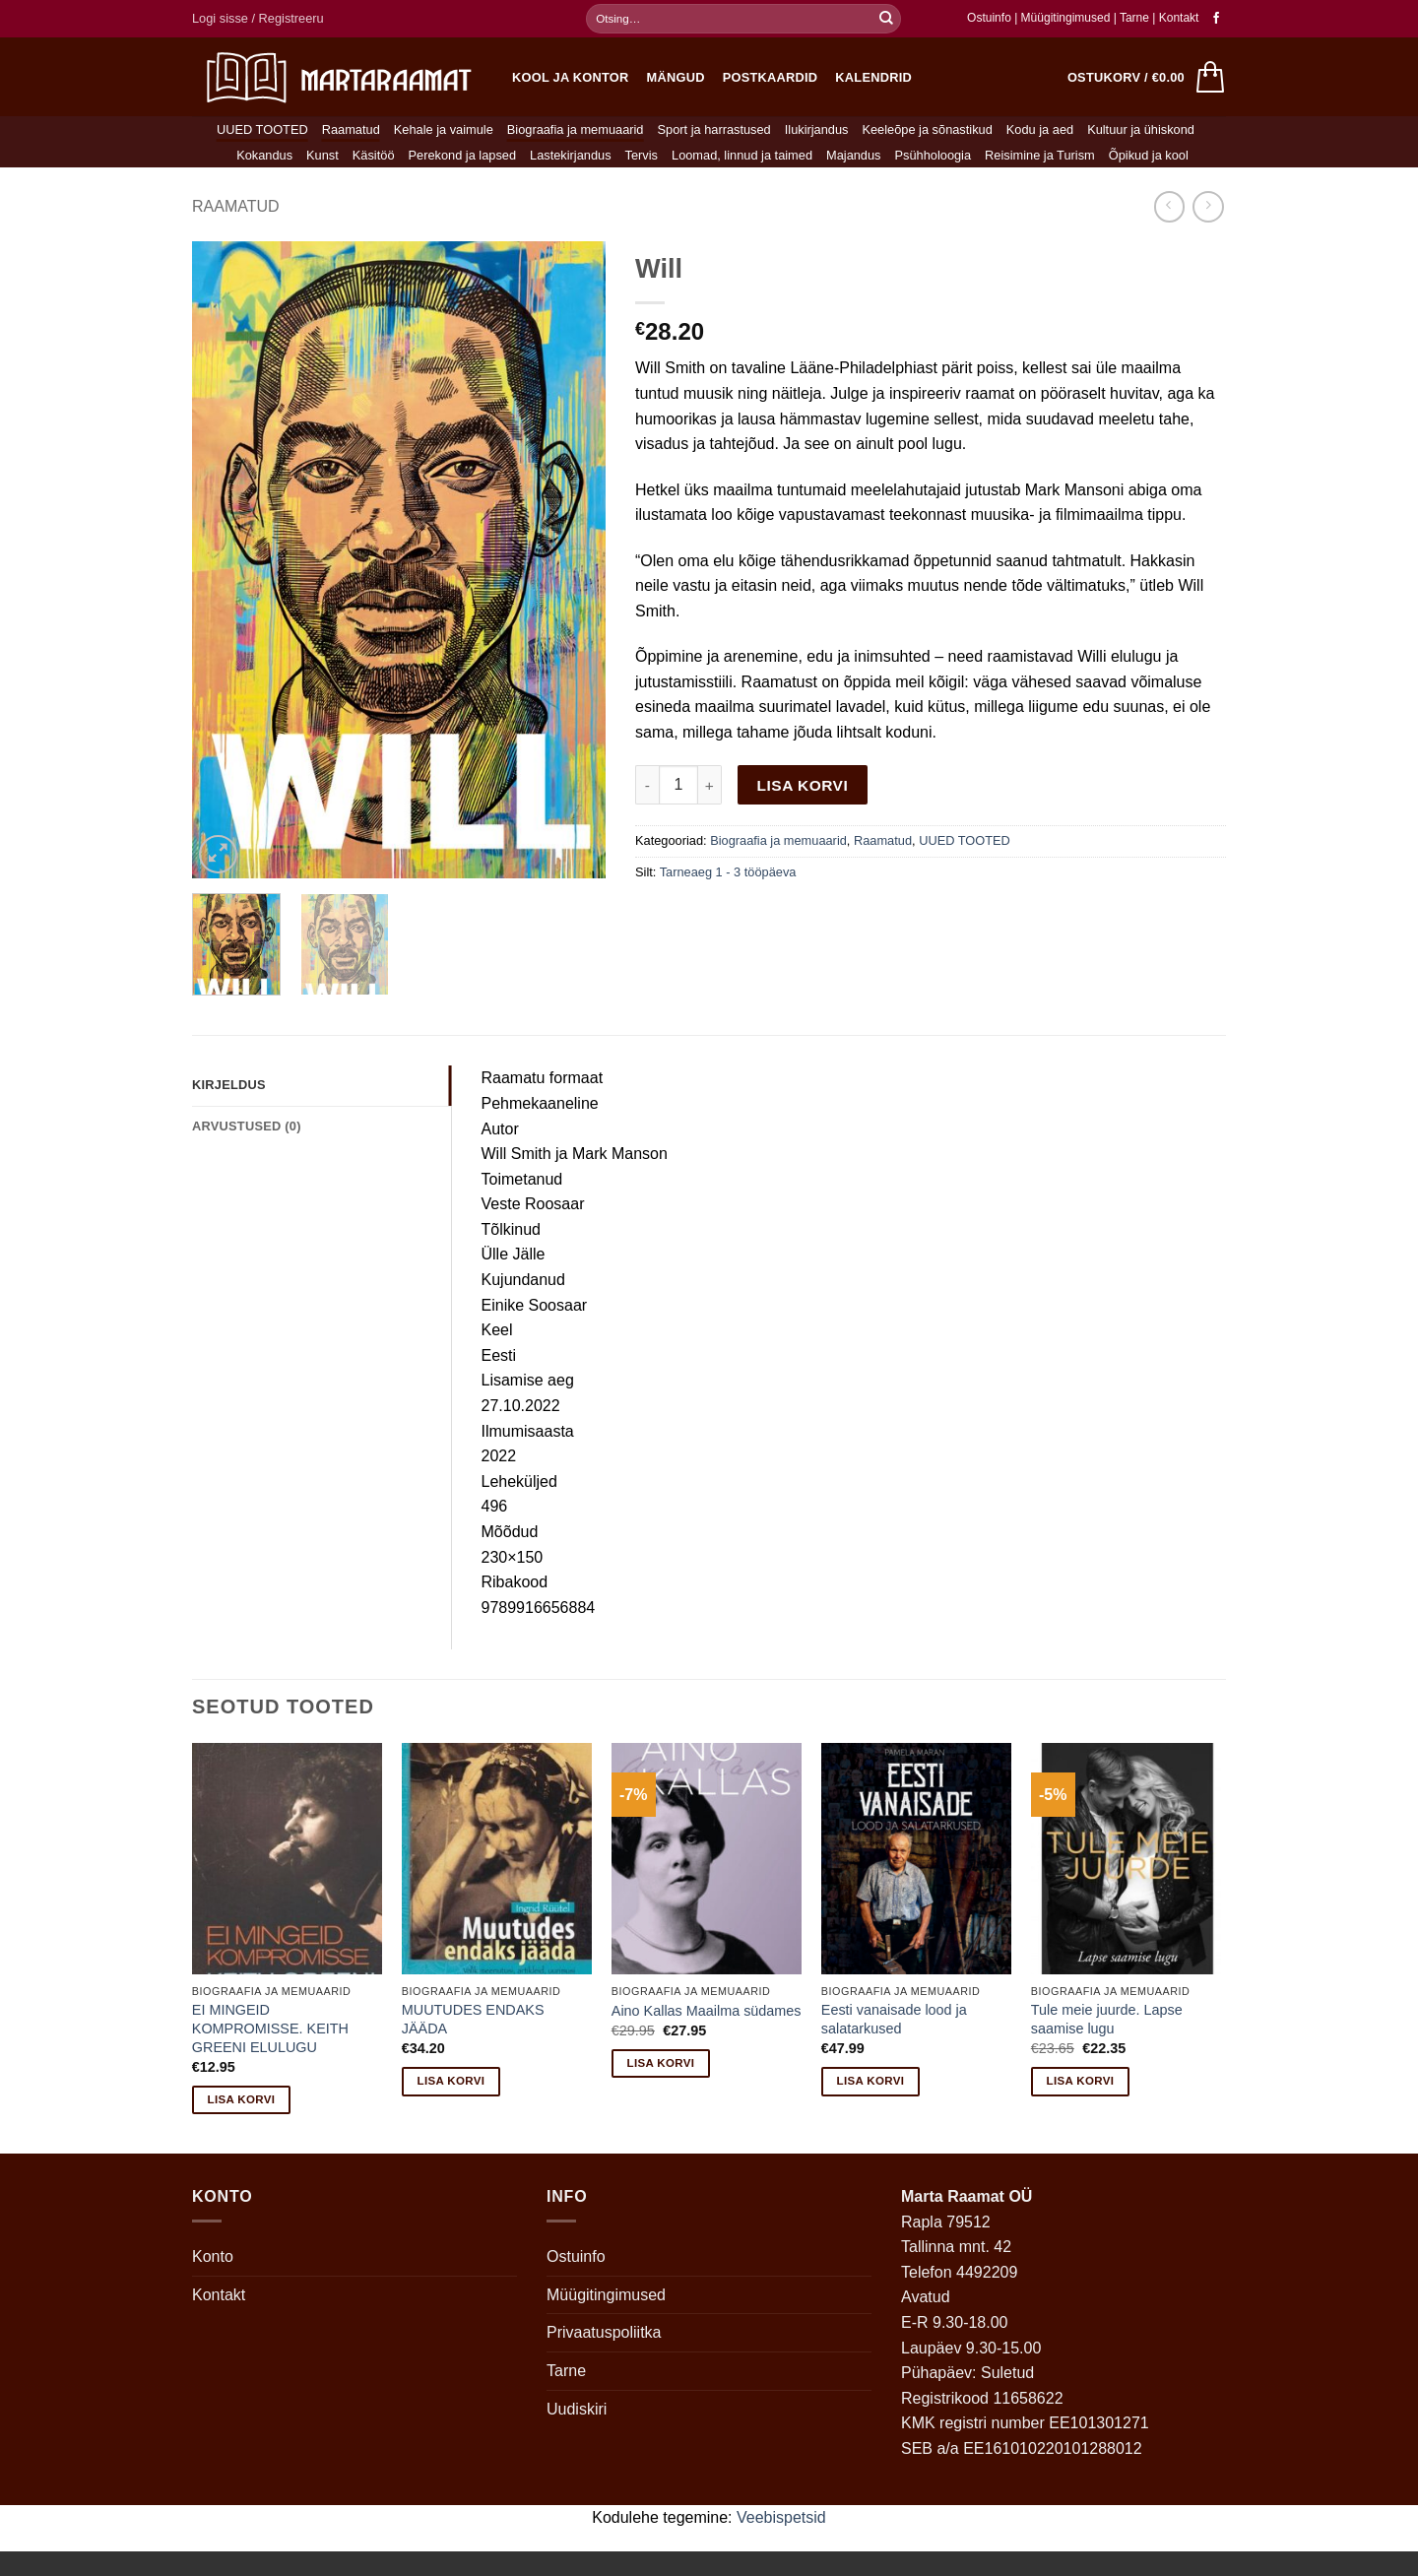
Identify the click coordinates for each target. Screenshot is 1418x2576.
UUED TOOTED (262, 129)
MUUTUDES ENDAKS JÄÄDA (473, 2019)
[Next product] (1169, 206)
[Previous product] (1207, 206)
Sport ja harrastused (713, 129)
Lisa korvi (803, 785)
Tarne (1136, 18)
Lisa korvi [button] (242, 2099)
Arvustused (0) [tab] (246, 1126)
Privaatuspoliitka (604, 2332)
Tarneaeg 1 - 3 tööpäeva (728, 872)
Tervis (641, 155)
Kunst (322, 155)
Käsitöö (374, 155)
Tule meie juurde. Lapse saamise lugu (1107, 2019)
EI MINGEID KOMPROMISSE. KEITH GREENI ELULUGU (270, 2028)
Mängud (676, 77)
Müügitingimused (1066, 18)
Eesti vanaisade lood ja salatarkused (894, 2019)
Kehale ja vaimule (443, 129)
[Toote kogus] (678, 785)
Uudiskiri (577, 2409)
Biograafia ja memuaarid (575, 129)
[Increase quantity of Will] (710, 785)
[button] (258, 18)
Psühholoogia (933, 155)
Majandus (853, 155)
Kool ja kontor (570, 77)
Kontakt (1179, 18)
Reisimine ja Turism (1040, 155)
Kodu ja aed (1039, 129)
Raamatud (351, 129)
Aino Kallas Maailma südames (707, 2011)
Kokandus (264, 155)
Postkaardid (770, 77)
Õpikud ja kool (1149, 155)
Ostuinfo (989, 18)
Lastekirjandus (571, 155)
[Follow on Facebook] (1216, 19)
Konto (212, 2256)
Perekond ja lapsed (463, 155)
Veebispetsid (781, 2517)
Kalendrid (873, 77)
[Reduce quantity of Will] (647, 785)
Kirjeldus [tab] (229, 1084)
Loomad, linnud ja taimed (742, 155)
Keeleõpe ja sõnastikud (927, 129)
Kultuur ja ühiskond (1140, 129)
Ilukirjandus (817, 129)
